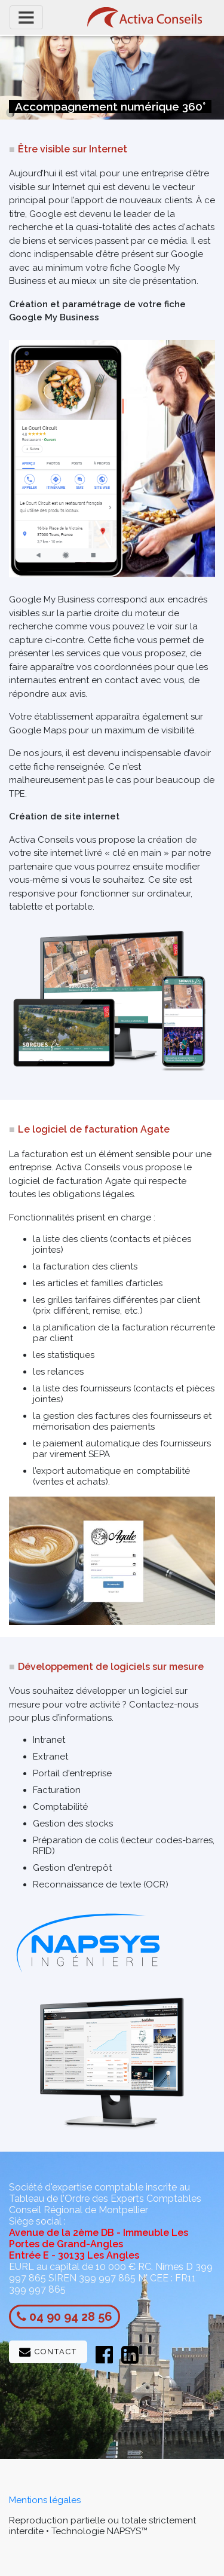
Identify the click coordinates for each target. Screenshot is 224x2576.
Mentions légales (45, 2500)
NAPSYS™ (127, 2531)
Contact (48, 2352)
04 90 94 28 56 (70, 2316)
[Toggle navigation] (26, 17)
